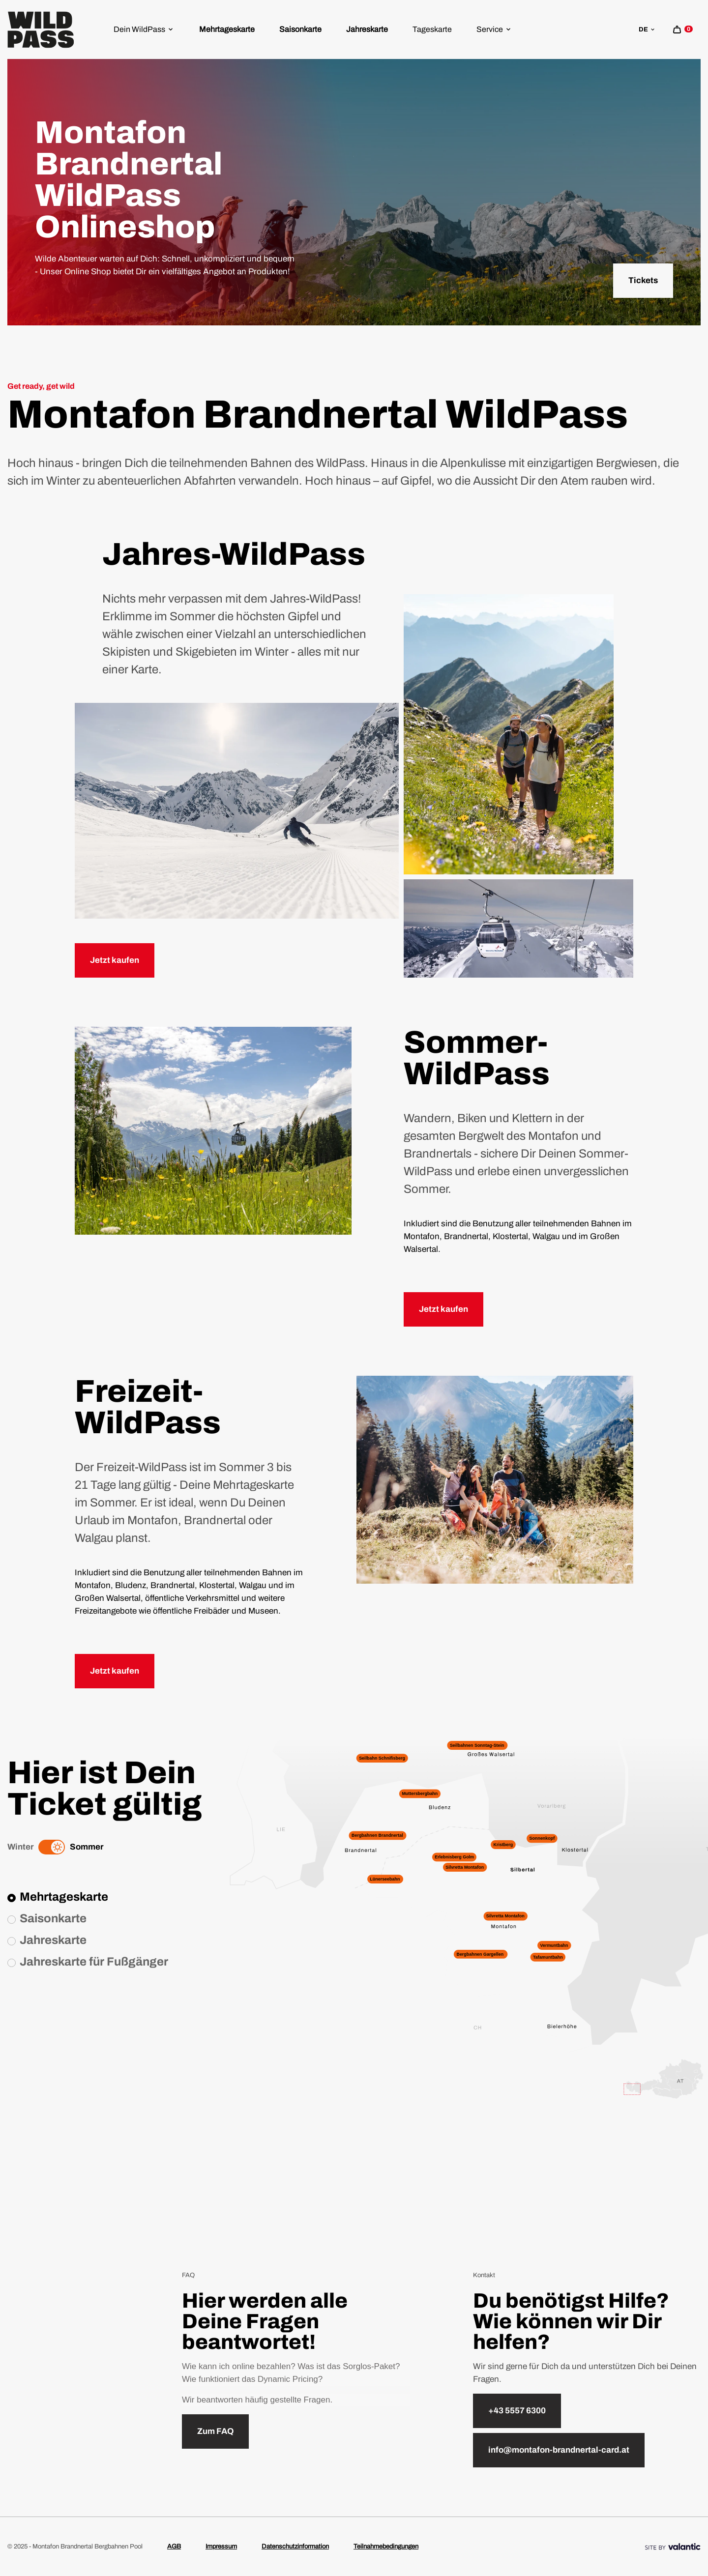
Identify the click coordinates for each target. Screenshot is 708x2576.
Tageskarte (432, 29)
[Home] (40, 29)
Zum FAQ (215, 2431)
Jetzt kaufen (114, 960)
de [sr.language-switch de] (647, 29)
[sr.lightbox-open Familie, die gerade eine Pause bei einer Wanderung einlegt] (494, 1479)
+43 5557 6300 (517, 2410)
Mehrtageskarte (227, 29)
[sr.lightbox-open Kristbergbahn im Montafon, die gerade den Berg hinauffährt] (213, 1130)
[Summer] (58, 1847)
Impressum (221, 2546)
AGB (174, 2546)
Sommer (86, 1847)
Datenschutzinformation (295, 2546)
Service (494, 29)
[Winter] (45, 1847)
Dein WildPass (144, 29)
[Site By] (673, 2546)
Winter (20, 1847)
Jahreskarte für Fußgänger (94, 1961)
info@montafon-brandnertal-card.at (558, 2450)
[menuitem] (144, 29)
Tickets (643, 280)
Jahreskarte (367, 29)
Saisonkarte (300, 29)
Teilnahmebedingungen (386, 2546)
